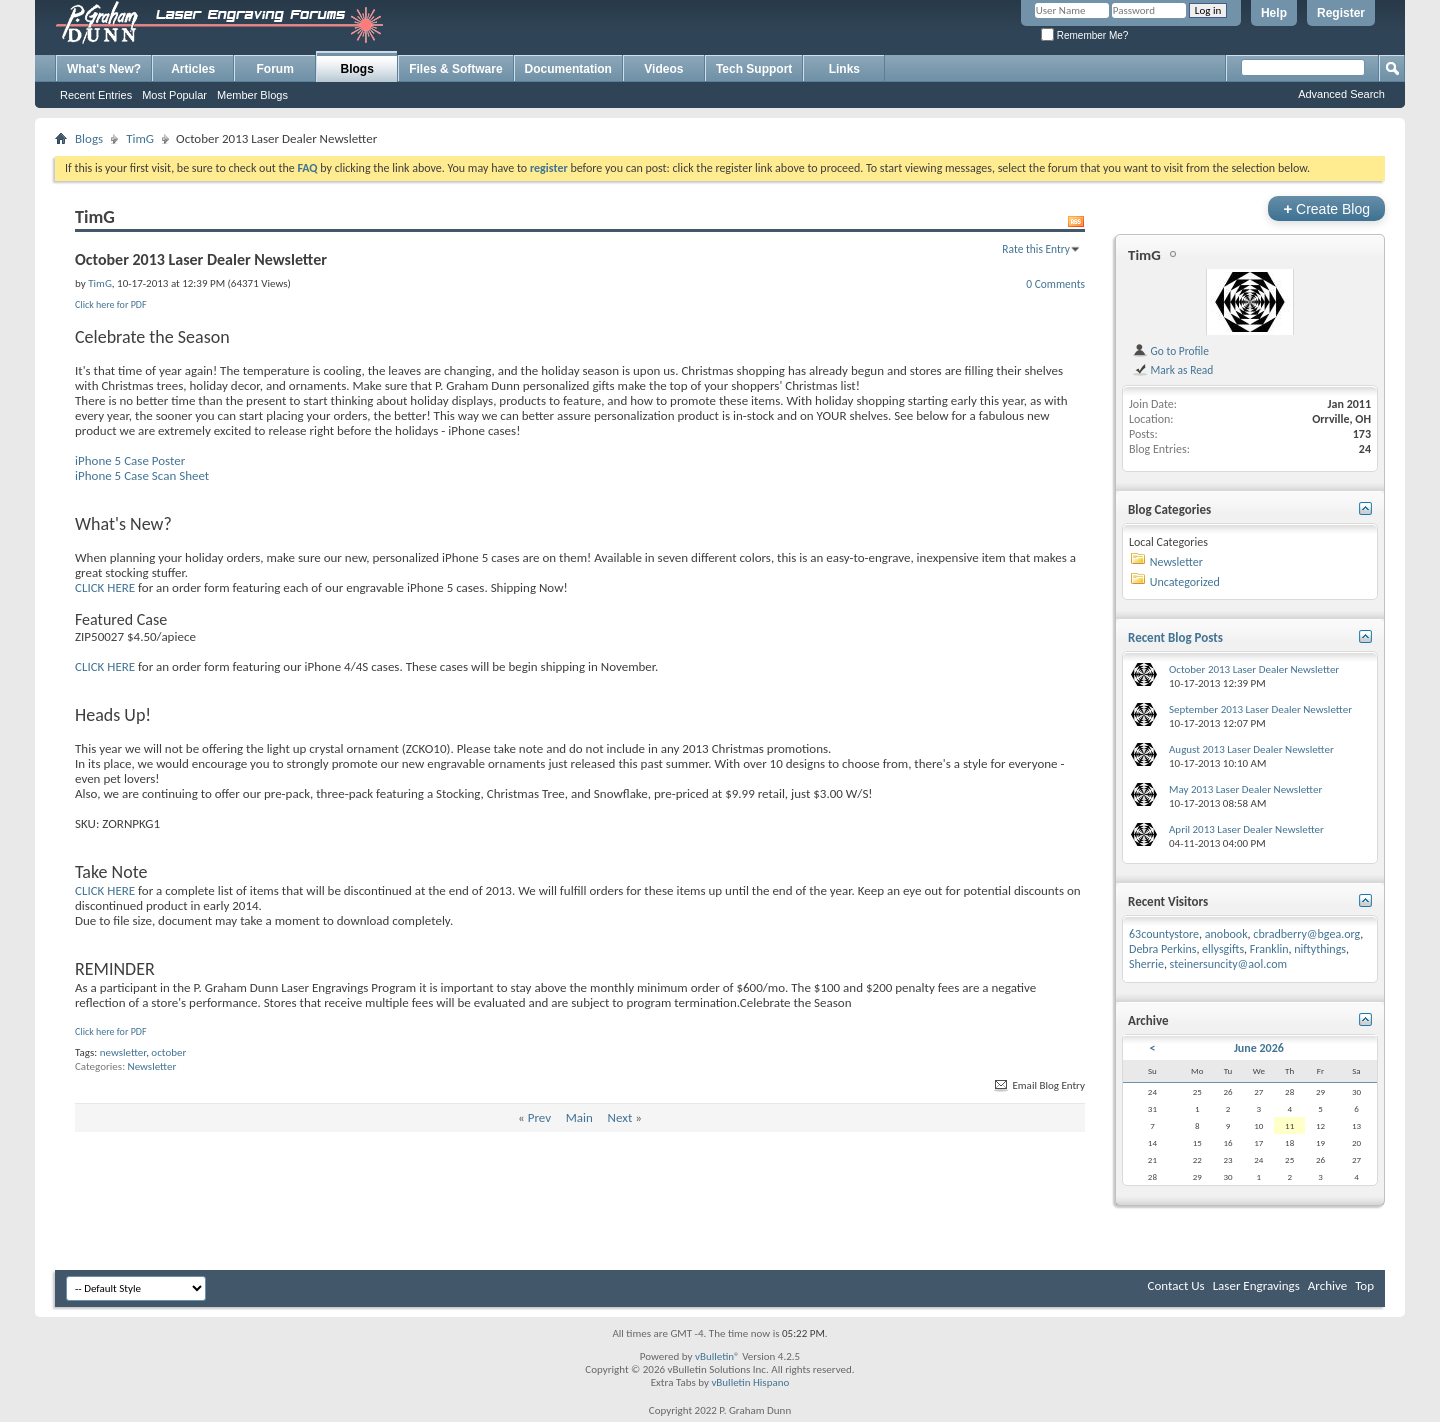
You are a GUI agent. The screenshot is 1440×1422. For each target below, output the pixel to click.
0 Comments (1055, 284)
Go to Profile (1170, 351)
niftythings (1320, 949)
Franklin (1269, 949)
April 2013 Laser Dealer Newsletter (1246, 829)
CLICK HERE (105, 587)
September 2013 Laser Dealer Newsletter (1260, 709)
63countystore (1164, 934)
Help (1274, 13)
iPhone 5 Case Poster (130, 460)
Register (1341, 13)
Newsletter (152, 1066)
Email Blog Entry (1038, 1085)
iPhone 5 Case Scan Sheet (142, 475)
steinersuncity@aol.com (1229, 964)
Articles (193, 69)
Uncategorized (1185, 582)
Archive (1327, 1285)
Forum (275, 69)
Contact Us (1176, 1285)
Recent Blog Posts (1175, 637)
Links (844, 69)
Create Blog (1326, 208)
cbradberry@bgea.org (1306, 934)
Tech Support (754, 69)
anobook (1226, 934)
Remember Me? (1084, 35)
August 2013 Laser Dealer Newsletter (1251, 749)
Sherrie (1146, 964)
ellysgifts (1223, 949)
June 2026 (1259, 1048)
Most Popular (174, 95)
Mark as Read (1172, 370)
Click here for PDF (111, 304)
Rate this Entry (1036, 249)
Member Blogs (252, 95)
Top (1364, 1285)
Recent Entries (96, 95)
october (168, 1052)
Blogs (357, 69)
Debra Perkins (1162, 949)
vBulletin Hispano (750, 1382)
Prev (539, 1117)
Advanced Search (1341, 94)
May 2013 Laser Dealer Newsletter (1245, 789)
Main (579, 1117)
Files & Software (455, 69)
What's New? (104, 69)
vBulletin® (717, 1356)
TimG (140, 138)
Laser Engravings (1256, 1285)
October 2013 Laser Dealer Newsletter (1254, 669)
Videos (663, 69)
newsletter (123, 1052)
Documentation (568, 69)
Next (620, 1117)
